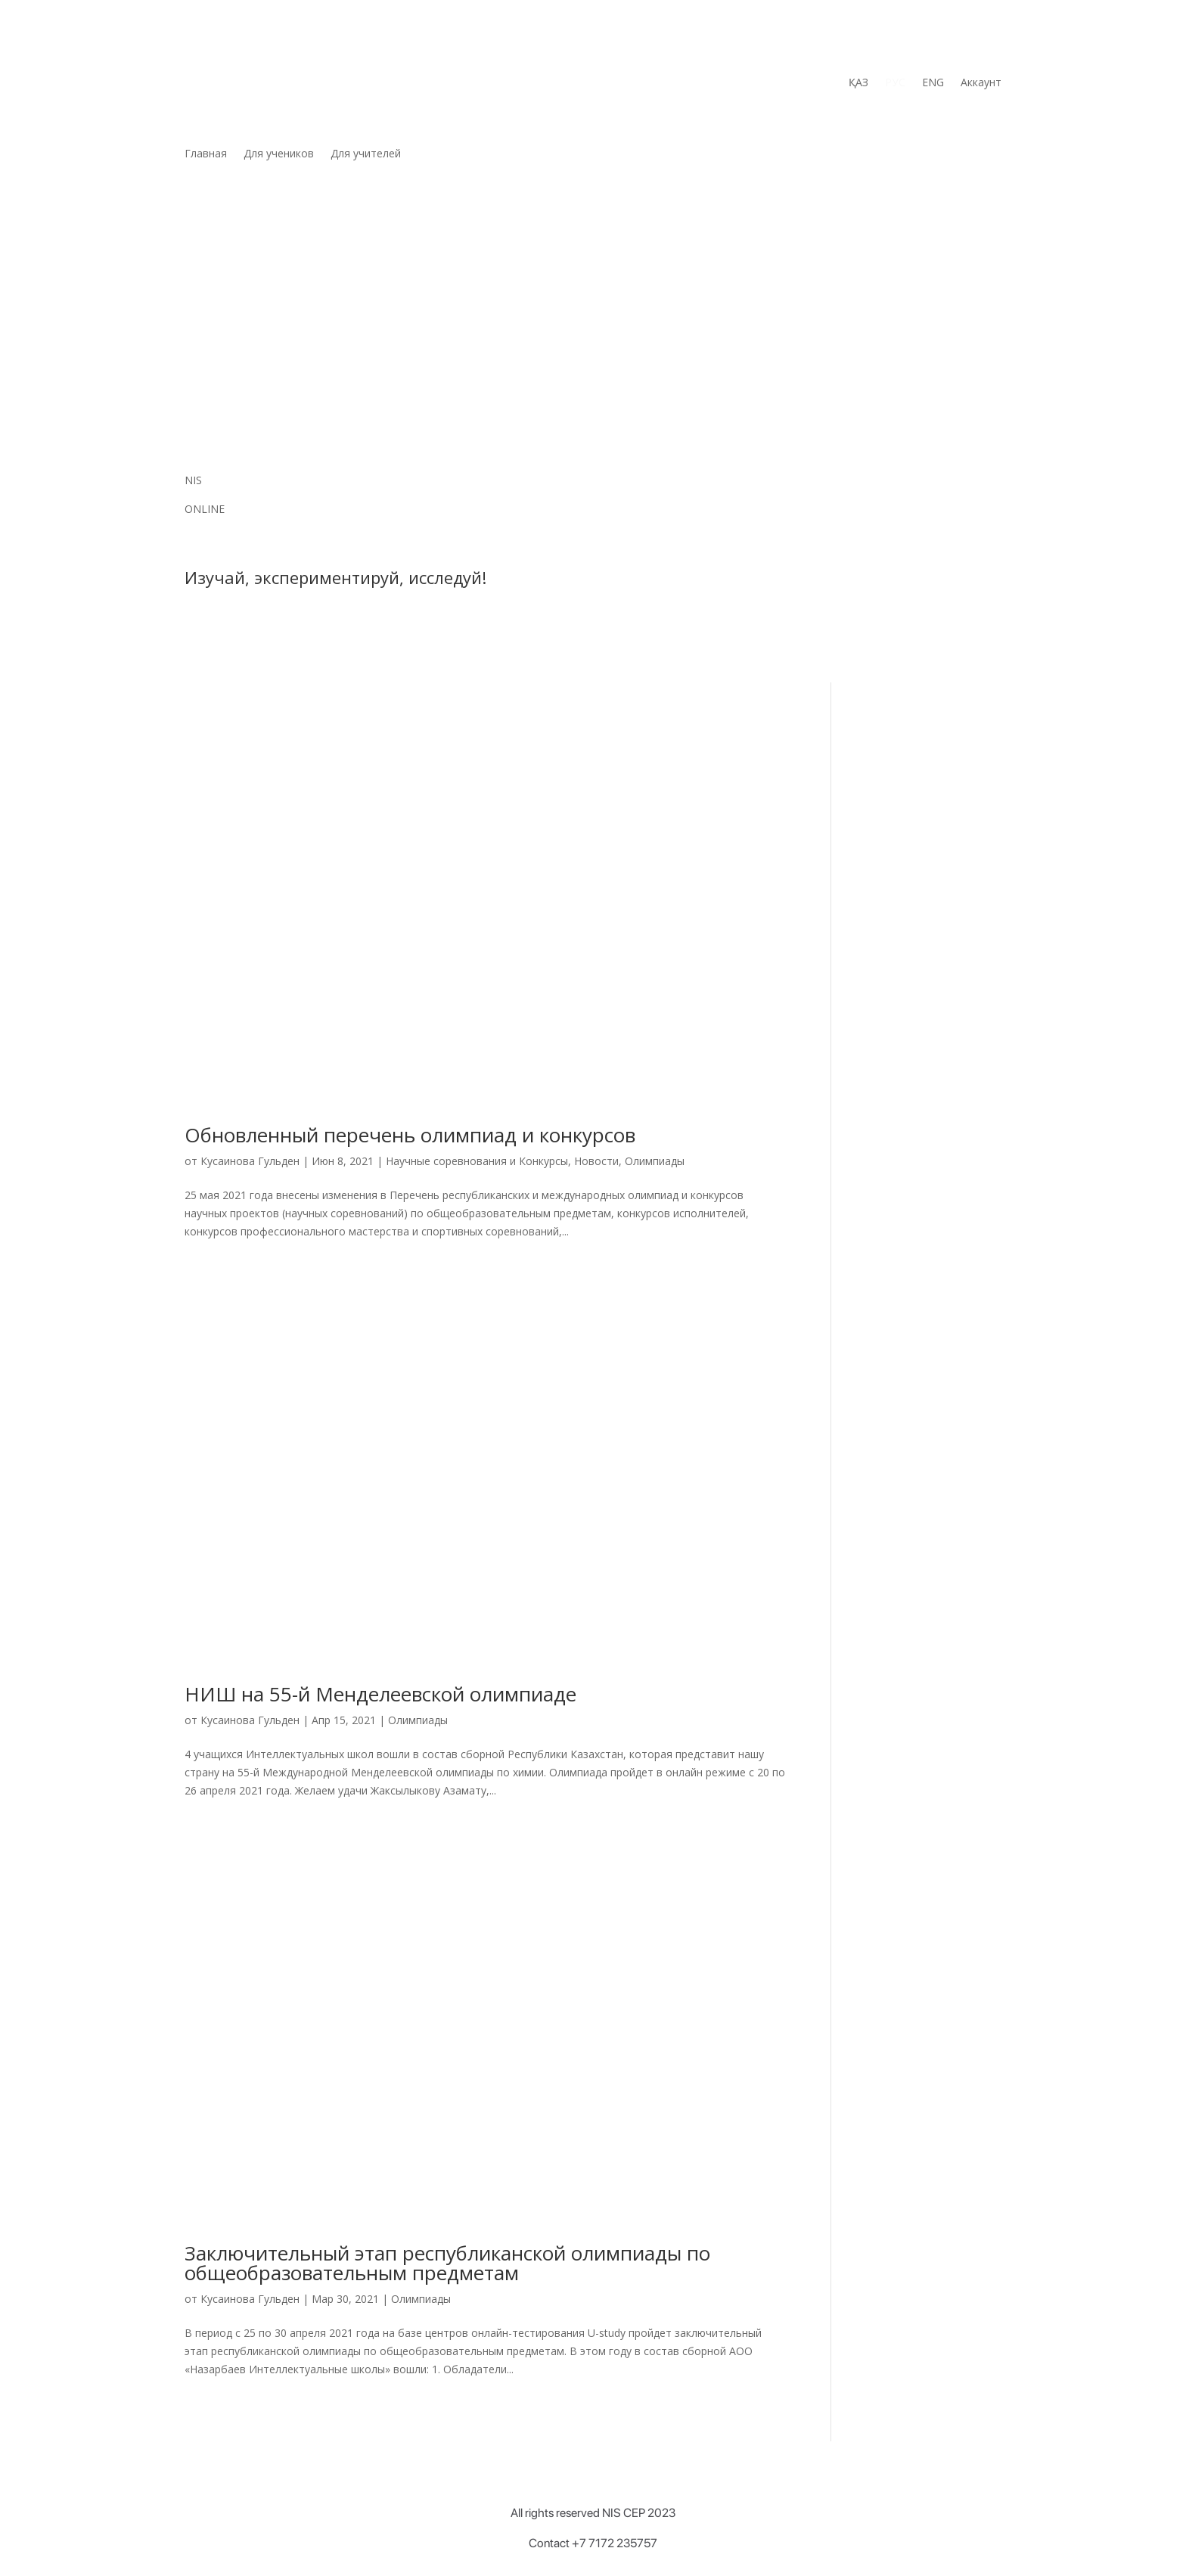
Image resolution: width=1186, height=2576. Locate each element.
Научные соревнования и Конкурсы (477, 1161)
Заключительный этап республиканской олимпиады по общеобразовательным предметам (447, 2262)
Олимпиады (655, 1161)
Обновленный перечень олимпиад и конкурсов (410, 1134)
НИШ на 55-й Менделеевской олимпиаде (380, 1693)
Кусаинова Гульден (250, 1161)
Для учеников (279, 154)
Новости (596, 1161)
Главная (206, 154)
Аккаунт (981, 83)
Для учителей (366, 154)
